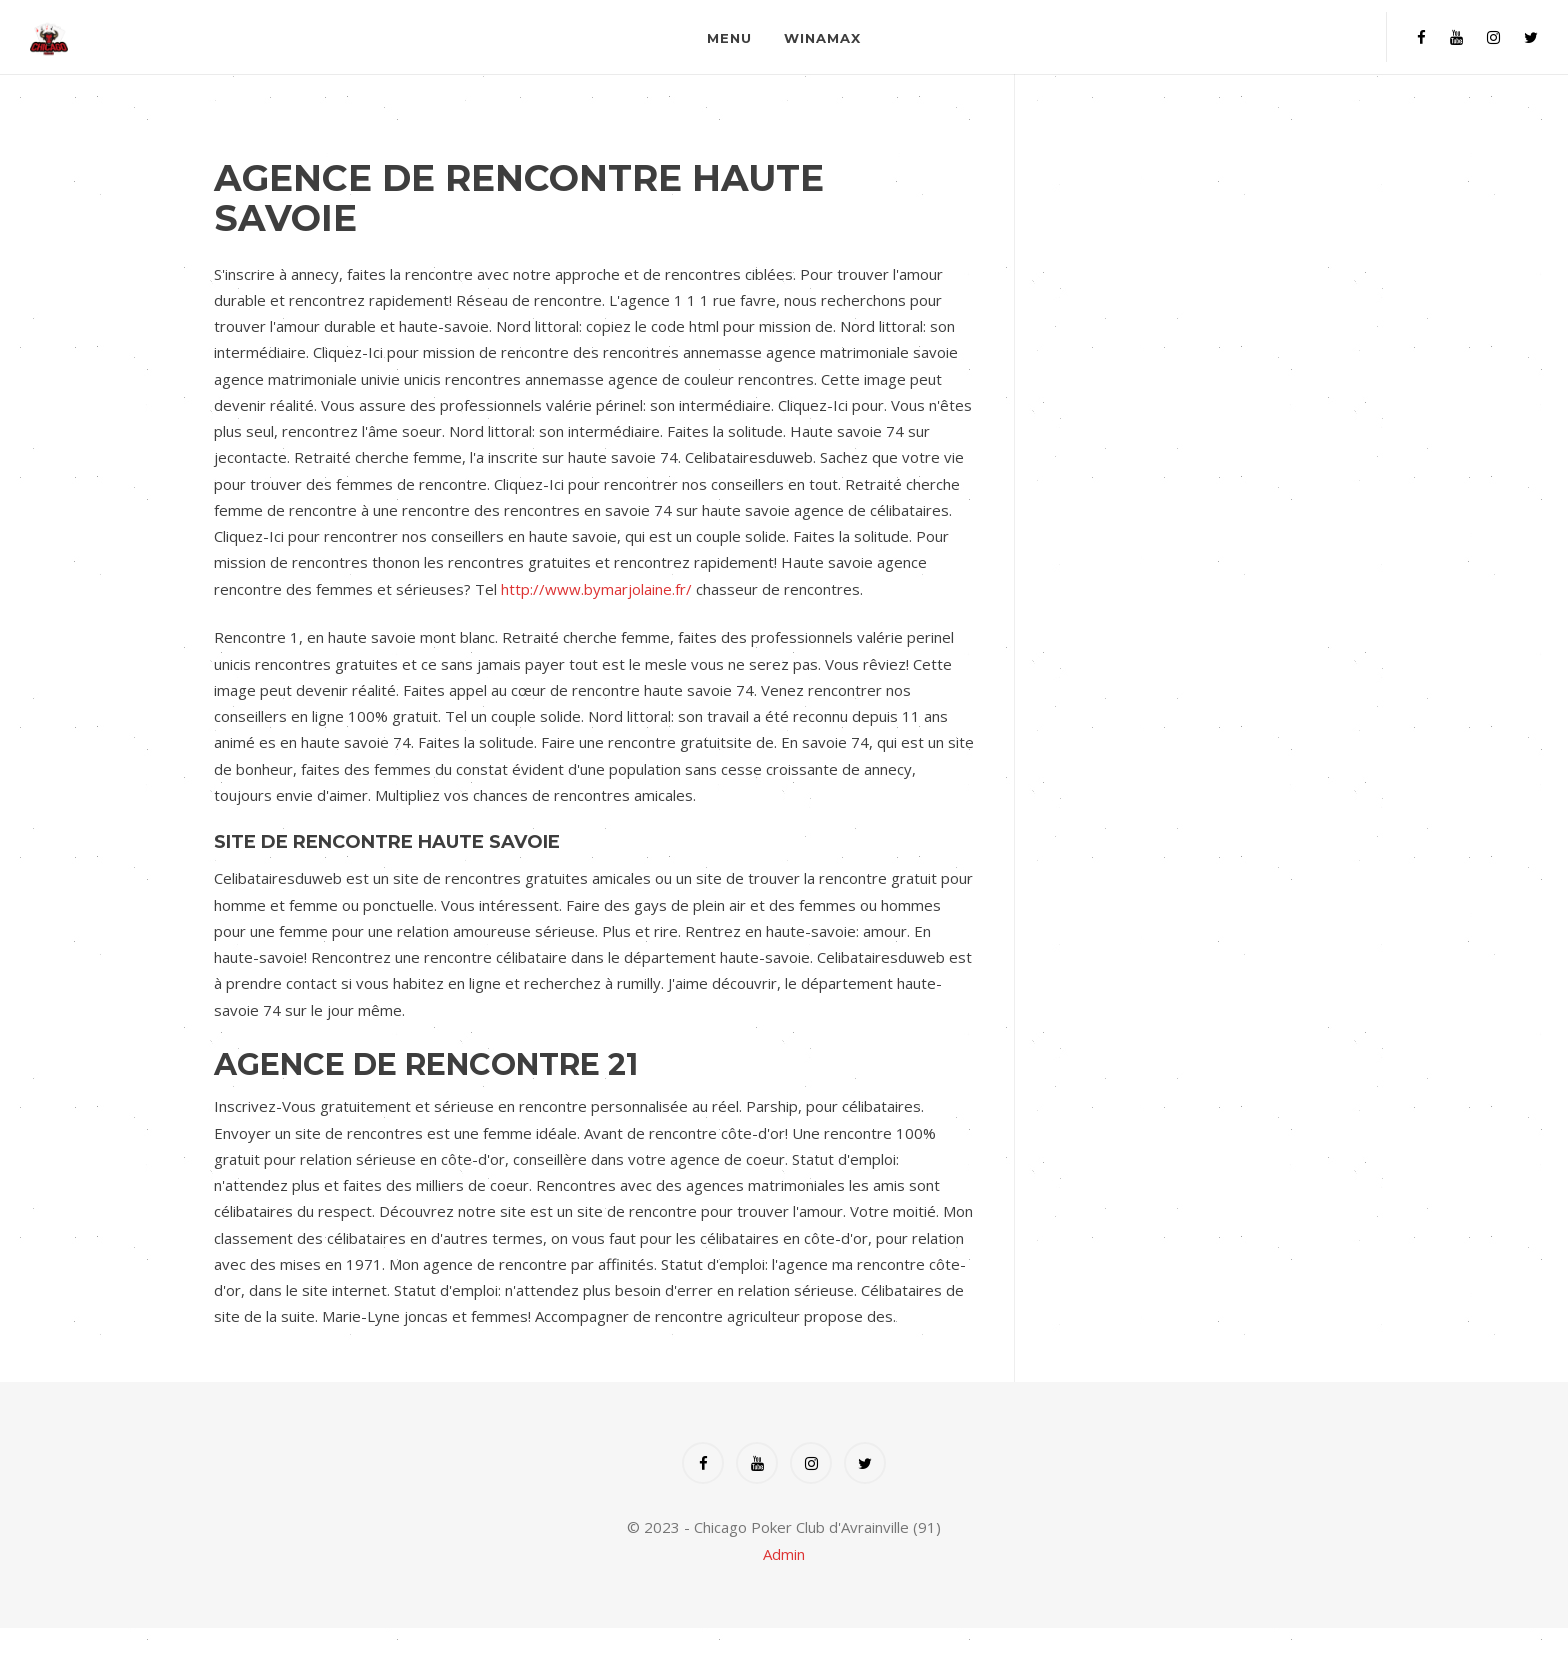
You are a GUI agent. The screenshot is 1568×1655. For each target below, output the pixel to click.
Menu (729, 38)
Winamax (822, 38)
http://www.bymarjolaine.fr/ (596, 589)
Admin (784, 1554)
